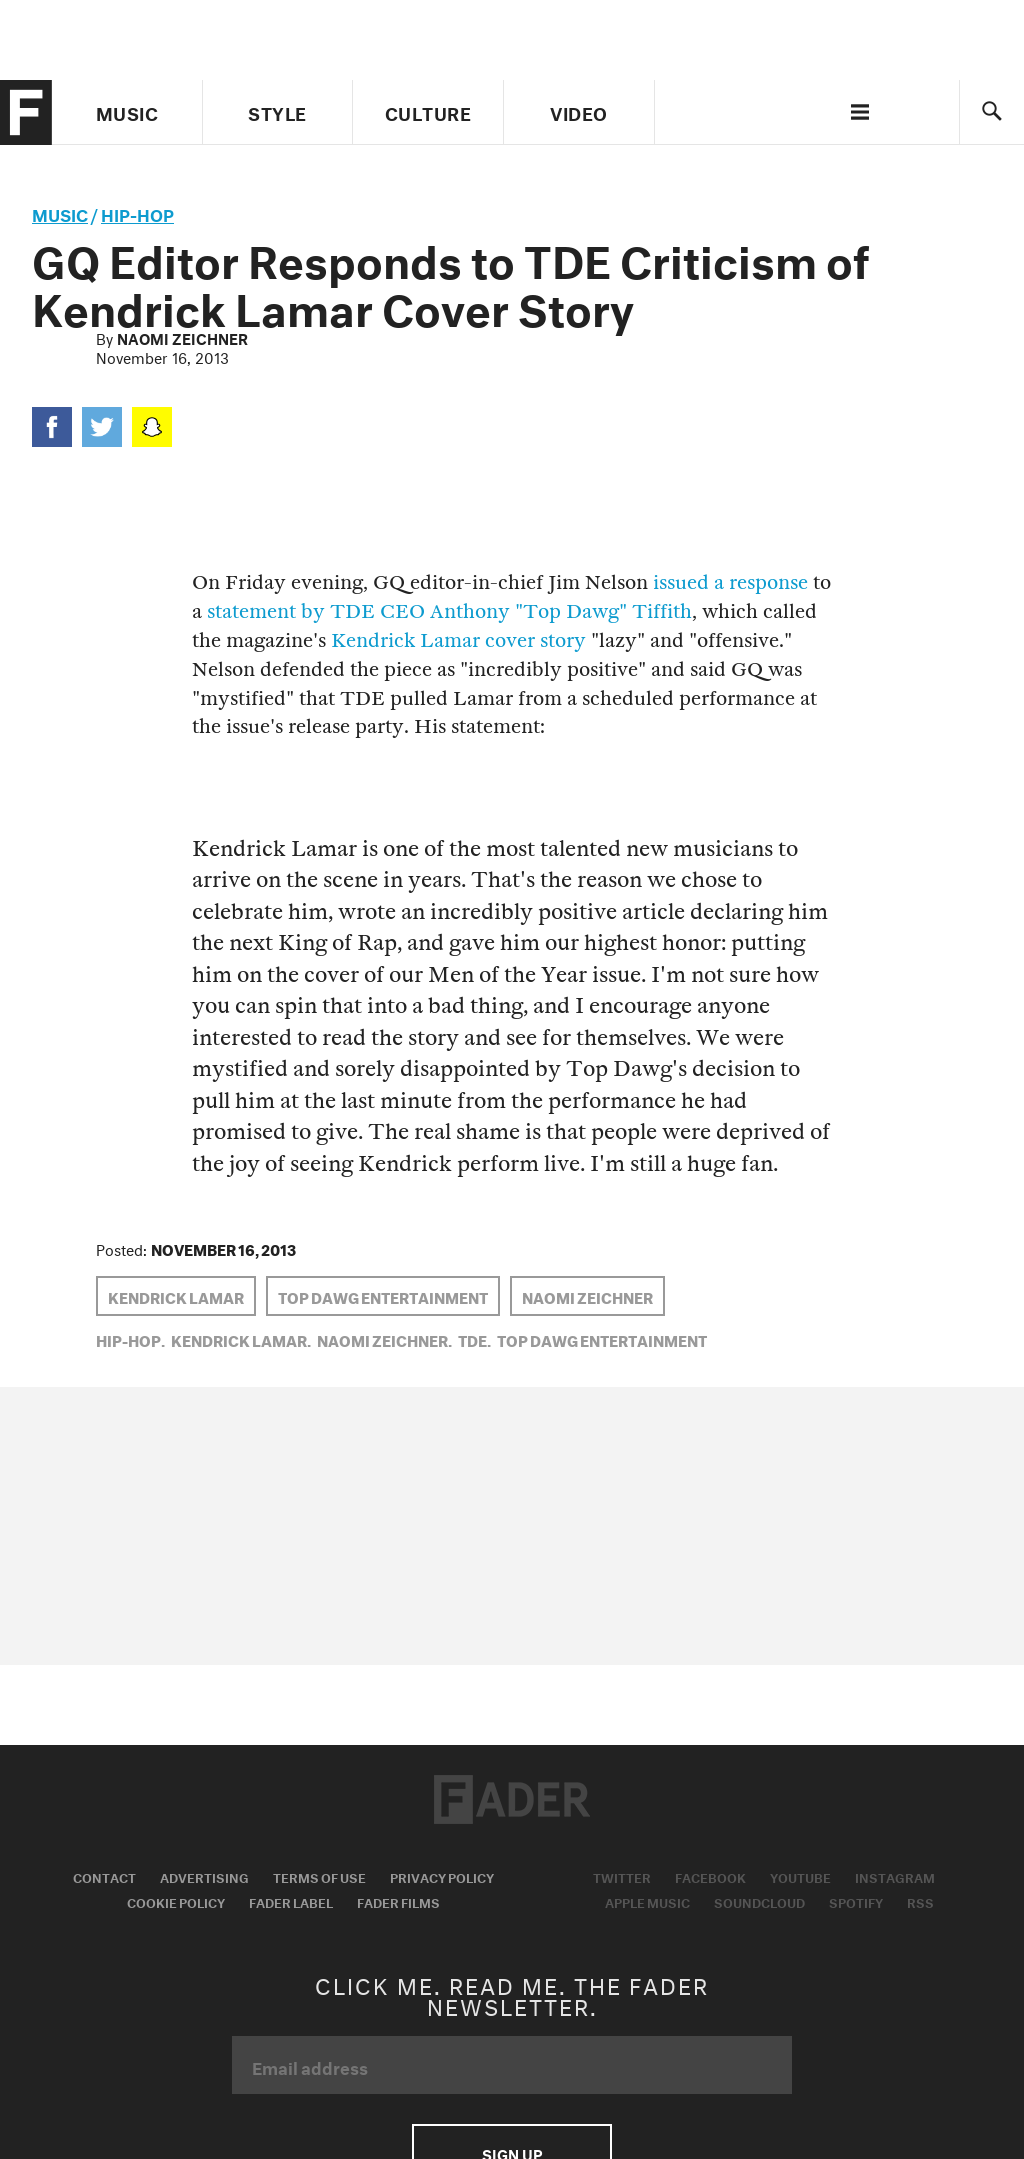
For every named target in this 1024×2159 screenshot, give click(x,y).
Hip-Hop (137, 212)
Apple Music (647, 1901)
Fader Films (398, 1901)
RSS (920, 1901)
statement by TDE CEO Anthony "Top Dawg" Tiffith (449, 611)
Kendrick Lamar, (241, 1339)
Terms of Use (319, 1876)
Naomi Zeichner (182, 337)
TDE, (474, 1339)
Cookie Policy (176, 1901)
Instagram (895, 1876)
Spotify (856, 1901)
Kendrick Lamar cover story (458, 640)
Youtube (800, 1876)
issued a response (730, 582)
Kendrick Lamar (176, 1296)
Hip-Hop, (130, 1339)
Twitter (622, 1876)
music (60, 212)
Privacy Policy (442, 1876)
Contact (104, 1876)
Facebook (710, 1876)
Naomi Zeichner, (384, 1339)
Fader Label (291, 1901)
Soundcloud (759, 1901)
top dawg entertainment (383, 1296)
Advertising (204, 1876)
